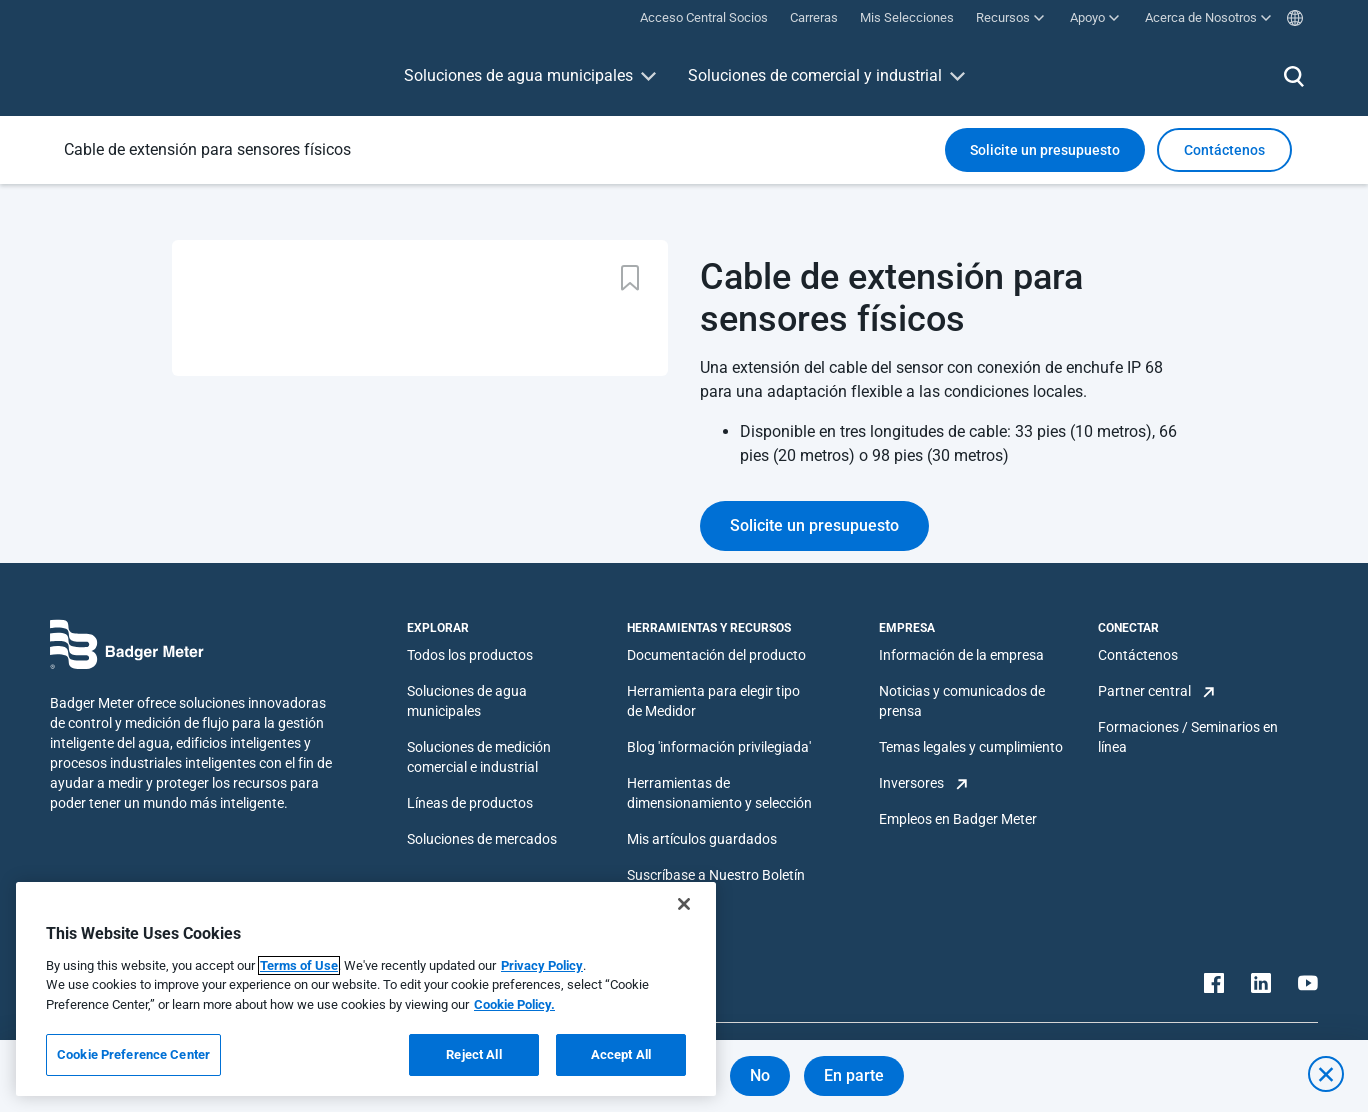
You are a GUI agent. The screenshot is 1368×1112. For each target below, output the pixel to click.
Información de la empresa (961, 655)
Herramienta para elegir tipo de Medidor (713, 701)
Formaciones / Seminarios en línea (1188, 737)
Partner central (1144, 691)
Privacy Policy (542, 965)
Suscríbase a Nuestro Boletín (716, 875)
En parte (854, 1075)
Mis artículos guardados (702, 839)
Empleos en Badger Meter (958, 819)
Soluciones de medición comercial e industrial (479, 757)
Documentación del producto (716, 655)
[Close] (684, 904)
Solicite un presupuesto (1045, 150)
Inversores (911, 783)
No (760, 1075)
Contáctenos (1138, 655)
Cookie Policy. (514, 1004)
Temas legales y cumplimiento (971, 747)
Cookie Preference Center (133, 1054)
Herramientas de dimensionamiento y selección (719, 793)
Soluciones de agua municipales (518, 75)
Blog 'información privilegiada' (719, 747)
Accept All (621, 1054)
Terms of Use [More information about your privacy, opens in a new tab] (299, 965)
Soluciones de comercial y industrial (815, 75)
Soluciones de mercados (482, 839)
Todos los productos (470, 655)
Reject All (473, 1054)
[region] (366, 989)
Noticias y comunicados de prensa (962, 701)
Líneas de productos (470, 803)
